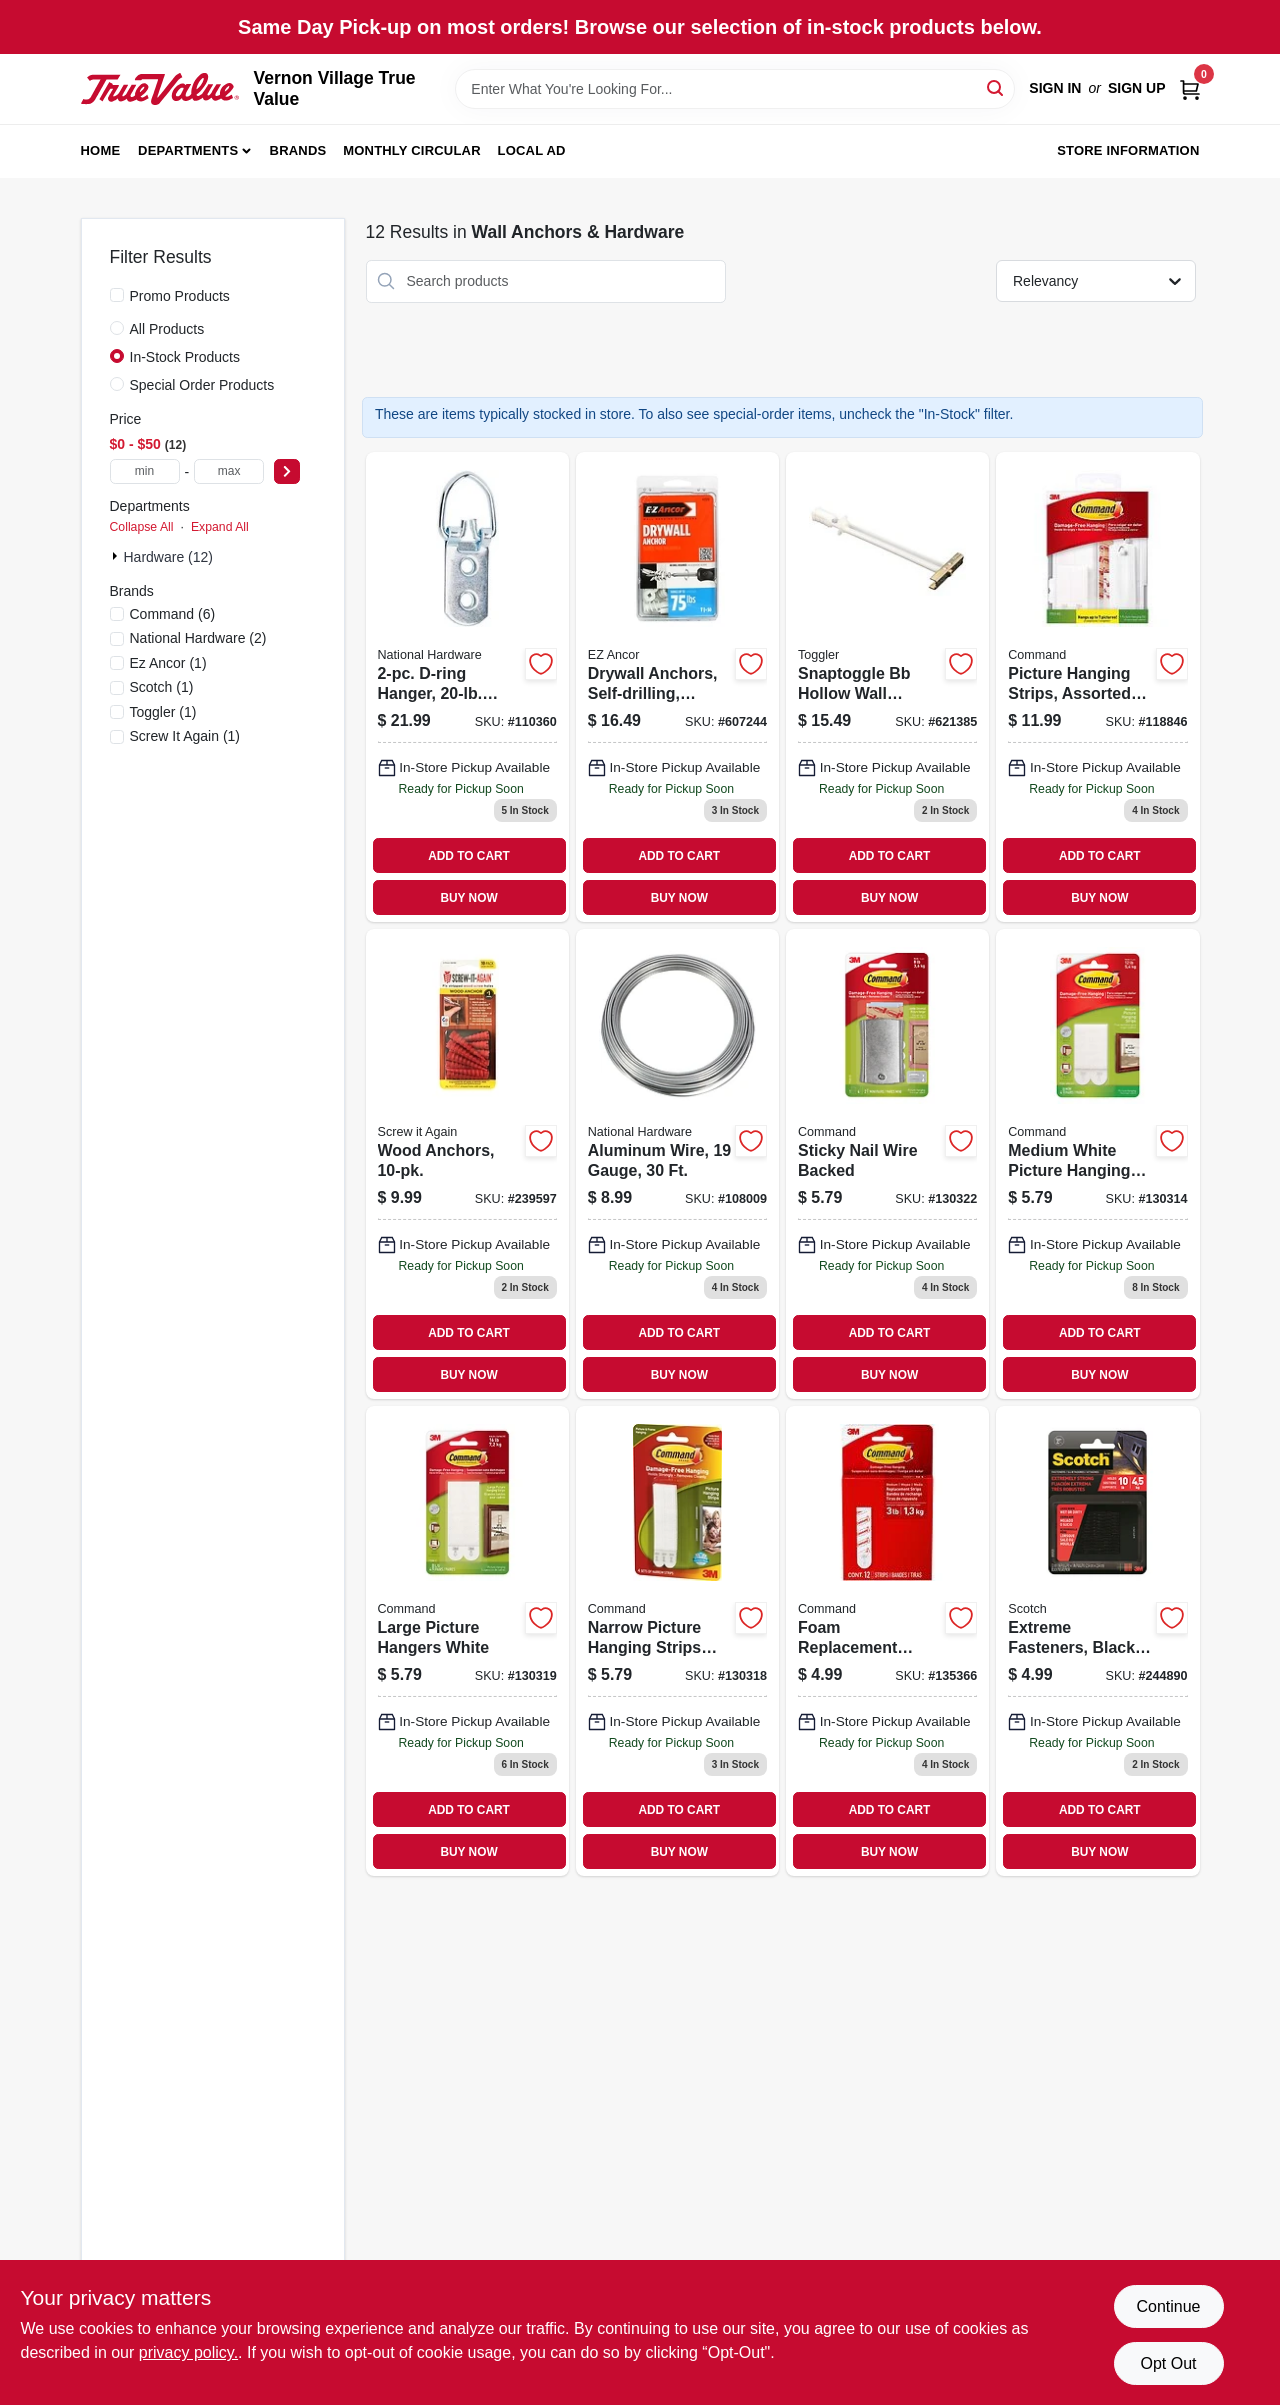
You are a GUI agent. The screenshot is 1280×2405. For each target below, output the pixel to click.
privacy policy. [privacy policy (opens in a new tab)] (188, 2352)
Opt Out (1168, 2363)
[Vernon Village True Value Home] (160, 89)
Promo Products (180, 296)
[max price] (229, 471)
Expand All (220, 527)
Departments (188, 150)
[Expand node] (117, 556)
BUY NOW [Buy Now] (468, 898)
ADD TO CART (469, 856)
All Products (167, 329)
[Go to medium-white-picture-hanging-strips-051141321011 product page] (1097, 1164)
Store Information (1128, 150)
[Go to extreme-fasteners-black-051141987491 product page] (1097, 1641)
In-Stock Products (185, 357)
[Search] (996, 87)
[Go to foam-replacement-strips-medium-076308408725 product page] (887, 1641)
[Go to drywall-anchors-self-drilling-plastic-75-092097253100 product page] (677, 687)
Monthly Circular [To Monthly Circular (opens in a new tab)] (412, 150)
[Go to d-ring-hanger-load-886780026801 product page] (467, 687)
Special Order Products (202, 385)
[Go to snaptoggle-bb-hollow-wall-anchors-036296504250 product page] (887, 687)
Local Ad (532, 150)
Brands (298, 150)
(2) (198, 638)
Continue (1168, 2306)
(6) (173, 614)
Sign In (1055, 88)
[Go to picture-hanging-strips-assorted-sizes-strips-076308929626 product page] (1097, 687)
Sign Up (1137, 88)
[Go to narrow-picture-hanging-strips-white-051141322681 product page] (677, 1641)
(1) (168, 663)
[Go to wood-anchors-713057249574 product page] (467, 1164)
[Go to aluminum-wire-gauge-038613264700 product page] (677, 1164)
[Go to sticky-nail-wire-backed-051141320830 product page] (887, 1164)
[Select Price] (287, 471)
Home (101, 150)
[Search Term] (735, 89)
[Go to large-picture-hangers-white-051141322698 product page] (467, 1641)
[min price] (145, 471)
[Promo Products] (117, 295)
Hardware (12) (168, 557)
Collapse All (142, 527)
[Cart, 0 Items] (1190, 88)
